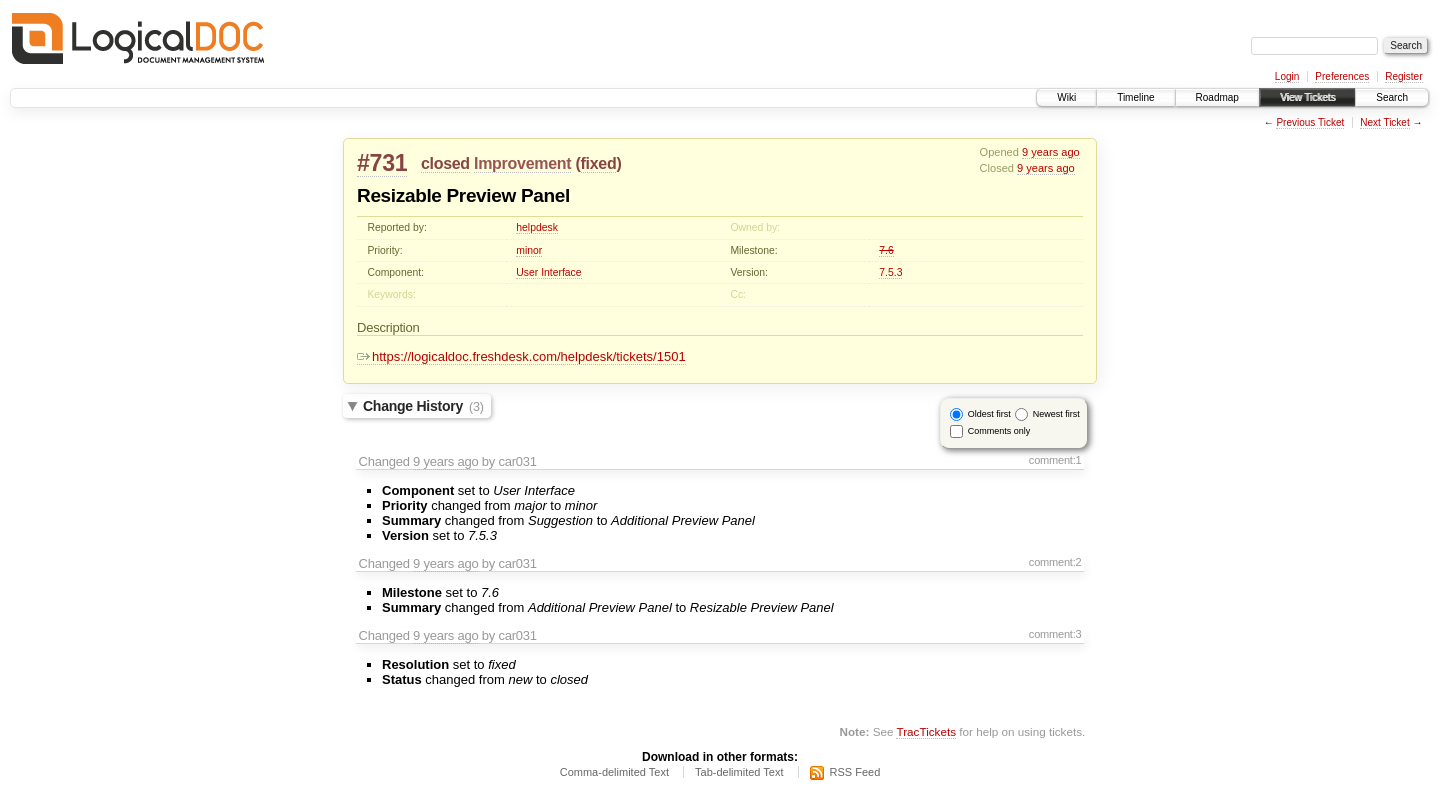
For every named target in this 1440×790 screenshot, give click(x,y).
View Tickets (1307, 97)
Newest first (1056, 414)
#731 (382, 163)
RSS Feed (855, 772)
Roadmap (1217, 97)
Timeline (1135, 97)
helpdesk (537, 227)
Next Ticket (1384, 122)
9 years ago (1051, 152)
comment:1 (1055, 460)
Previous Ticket (1310, 122)
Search (1392, 97)
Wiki (1066, 97)
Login (1287, 76)
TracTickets (926, 731)
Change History (423, 406)
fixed (599, 163)
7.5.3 (890, 272)
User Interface (548, 272)
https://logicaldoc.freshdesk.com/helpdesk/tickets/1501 (521, 356)
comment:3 (1055, 634)
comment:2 (1055, 562)
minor (529, 250)
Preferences (1342, 76)
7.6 (886, 250)
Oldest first (989, 414)
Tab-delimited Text (739, 772)
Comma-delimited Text (614, 772)
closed (445, 163)
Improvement (522, 163)
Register (1403, 76)
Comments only (999, 431)
